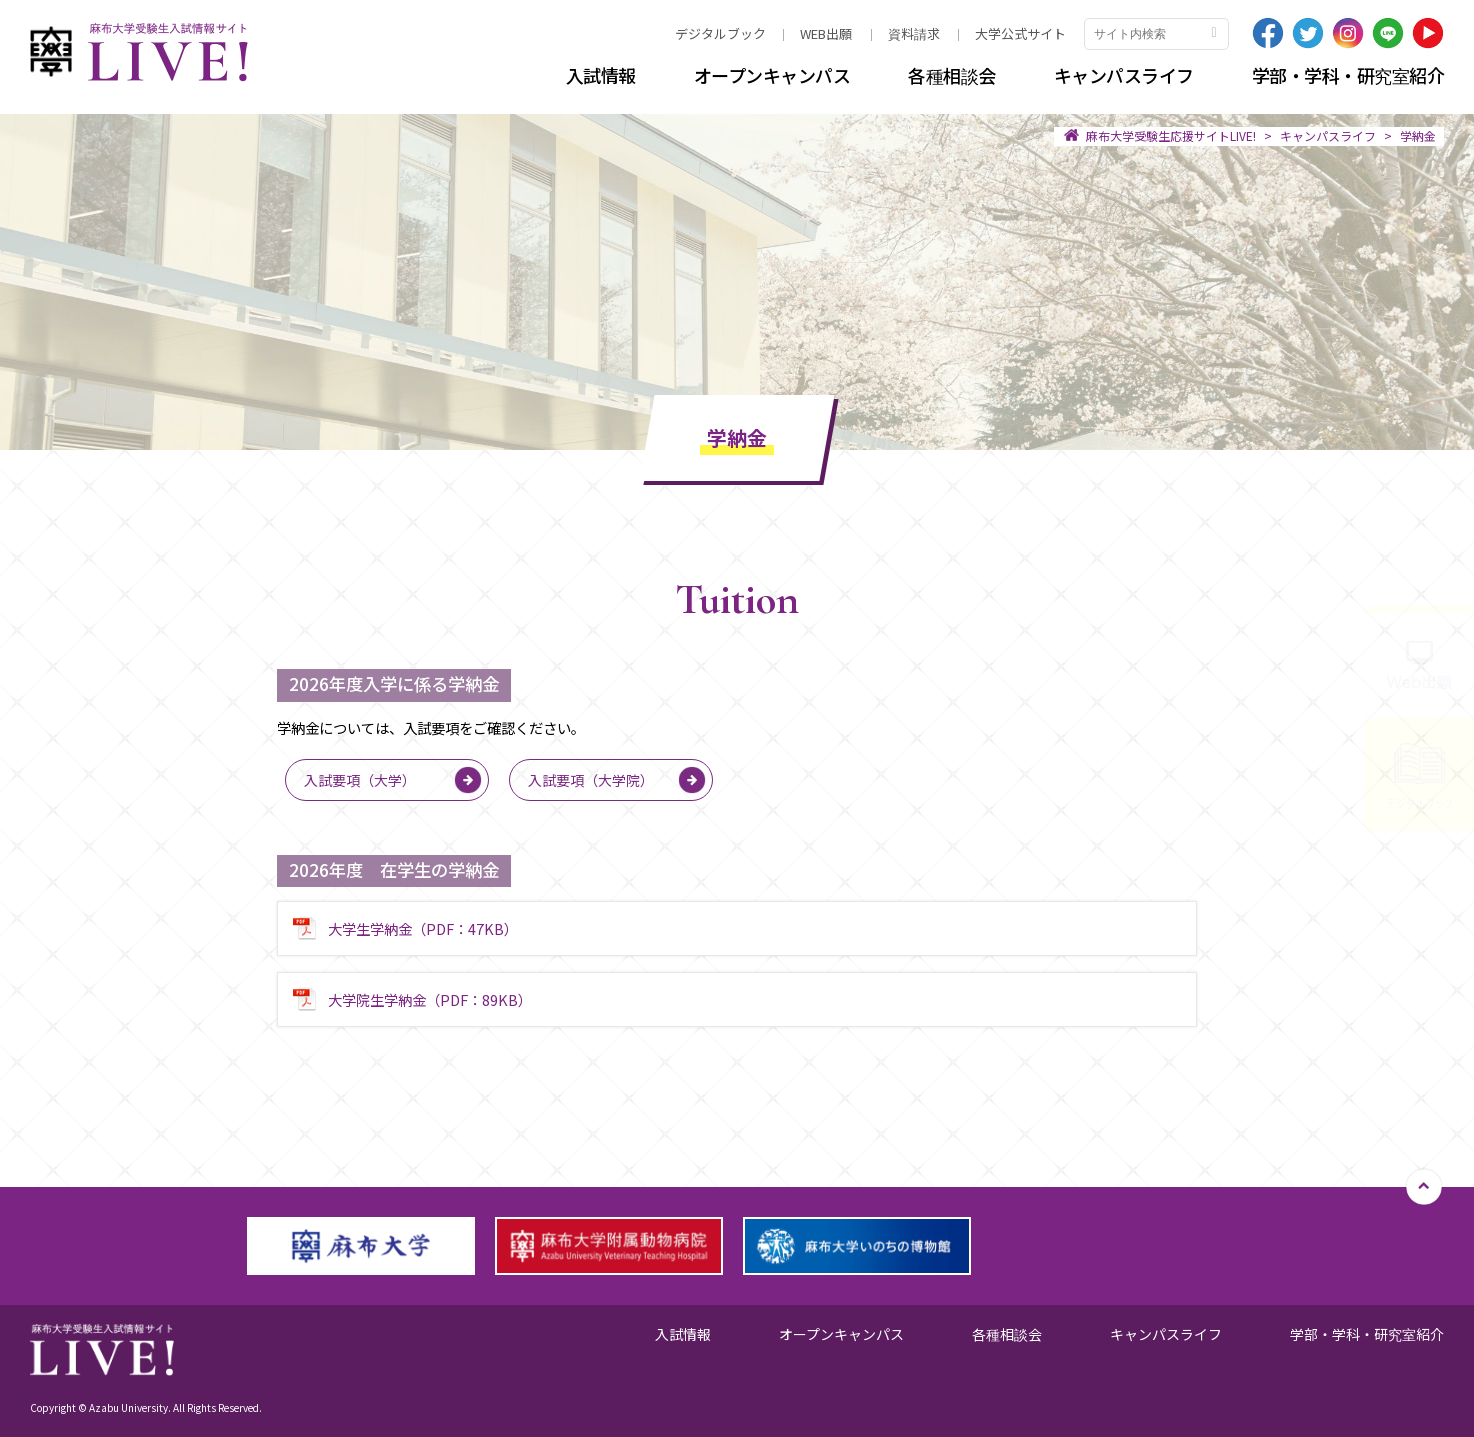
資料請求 (914, 33)
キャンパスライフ (1124, 75)
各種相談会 (952, 75)
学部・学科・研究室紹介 (1348, 75)
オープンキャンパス (772, 75)
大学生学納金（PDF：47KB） (423, 928)
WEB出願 (826, 33)
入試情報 (601, 75)
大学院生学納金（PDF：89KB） (430, 999)
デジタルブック (720, 33)
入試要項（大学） (360, 780)
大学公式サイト (1020, 33)
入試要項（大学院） (591, 780)
